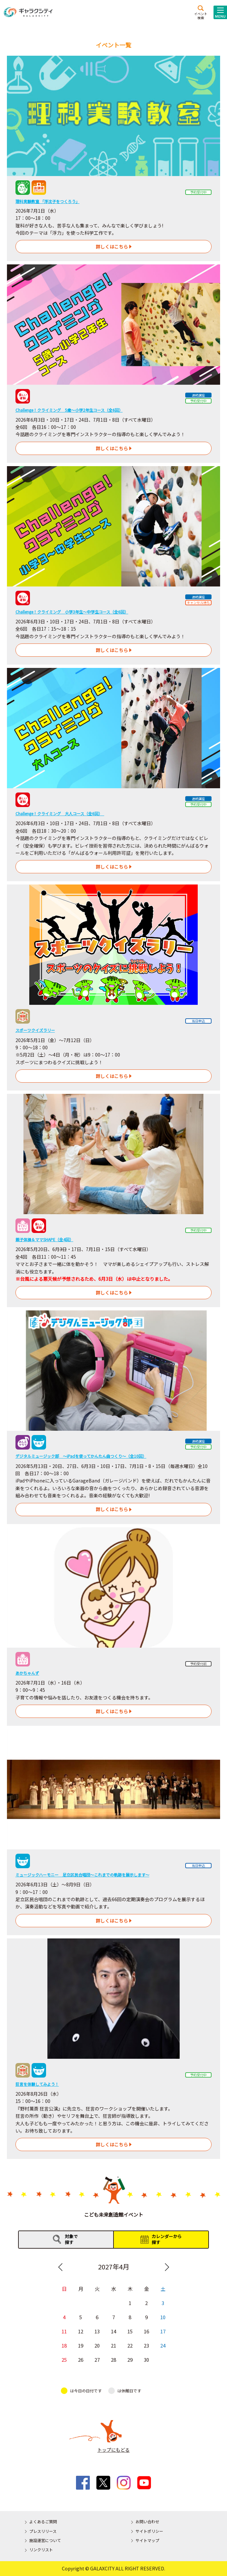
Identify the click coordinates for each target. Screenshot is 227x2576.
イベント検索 (200, 15)
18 (64, 2345)
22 (130, 2345)
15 (130, 2330)
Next (167, 2267)
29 (130, 2359)
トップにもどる (113, 2449)
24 (162, 2345)
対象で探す (71, 2239)
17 (162, 2330)
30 (146, 2359)
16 (146, 2330)
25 (64, 2359)
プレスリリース (43, 2531)
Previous (60, 2267)
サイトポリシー (149, 2531)
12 (80, 2330)
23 (146, 2345)
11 (64, 2330)
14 (113, 2330)
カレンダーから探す (167, 2239)
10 (162, 2316)
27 (97, 2359)
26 (80, 2359)
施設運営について (45, 2540)
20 (97, 2345)
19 (80, 2345)
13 (97, 2330)
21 (113, 2345)
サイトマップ (147, 2540)
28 (113, 2359)
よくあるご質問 (43, 2521)
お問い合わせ (147, 2521)
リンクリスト (41, 2549)
